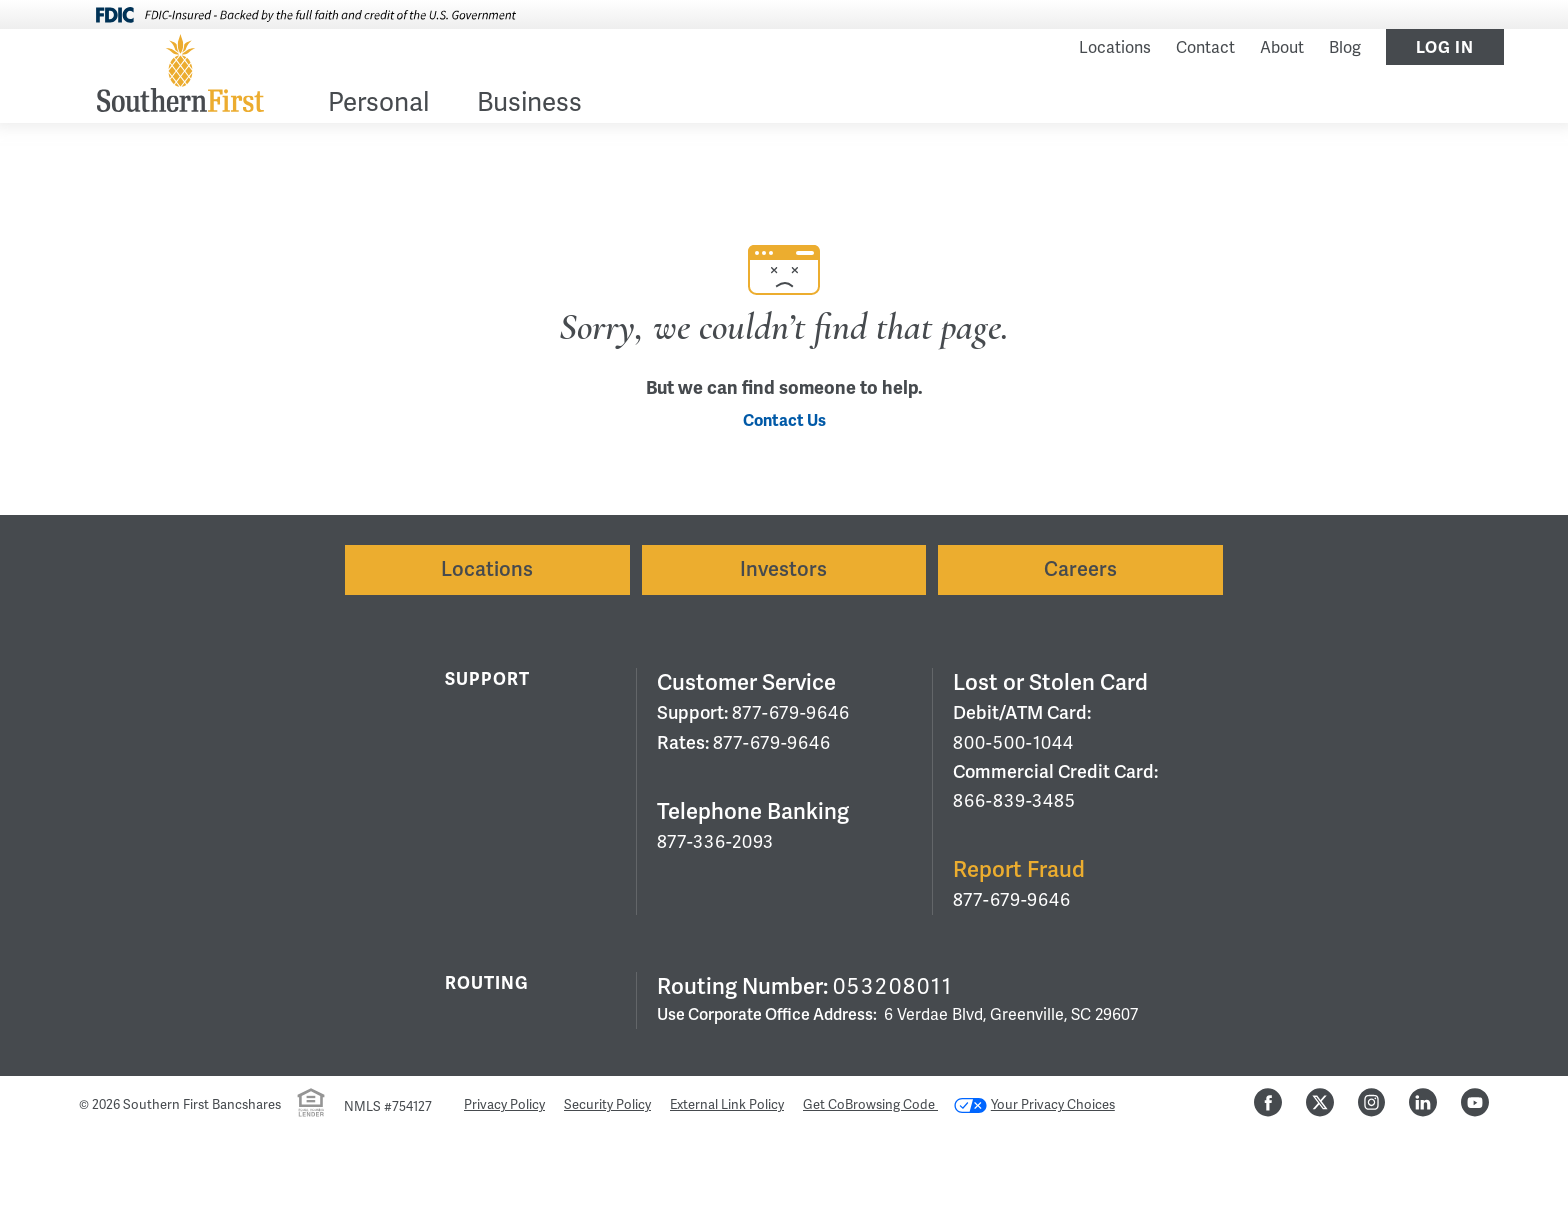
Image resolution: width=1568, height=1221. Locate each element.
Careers (1080, 569)
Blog (1345, 48)
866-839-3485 (1014, 801)
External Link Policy (727, 1105)
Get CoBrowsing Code (870, 1105)
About (1282, 48)
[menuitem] (378, 106)
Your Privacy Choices (1034, 1105)
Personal (378, 104)
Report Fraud (1019, 869)
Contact (1205, 48)
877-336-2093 (715, 842)
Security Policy (607, 1105)
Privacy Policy (504, 1105)
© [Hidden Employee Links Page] (84, 1105)
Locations (1115, 48)
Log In (1445, 48)
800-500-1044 (1013, 743)
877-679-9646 (791, 713)
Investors (783, 569)
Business (529, 104)
